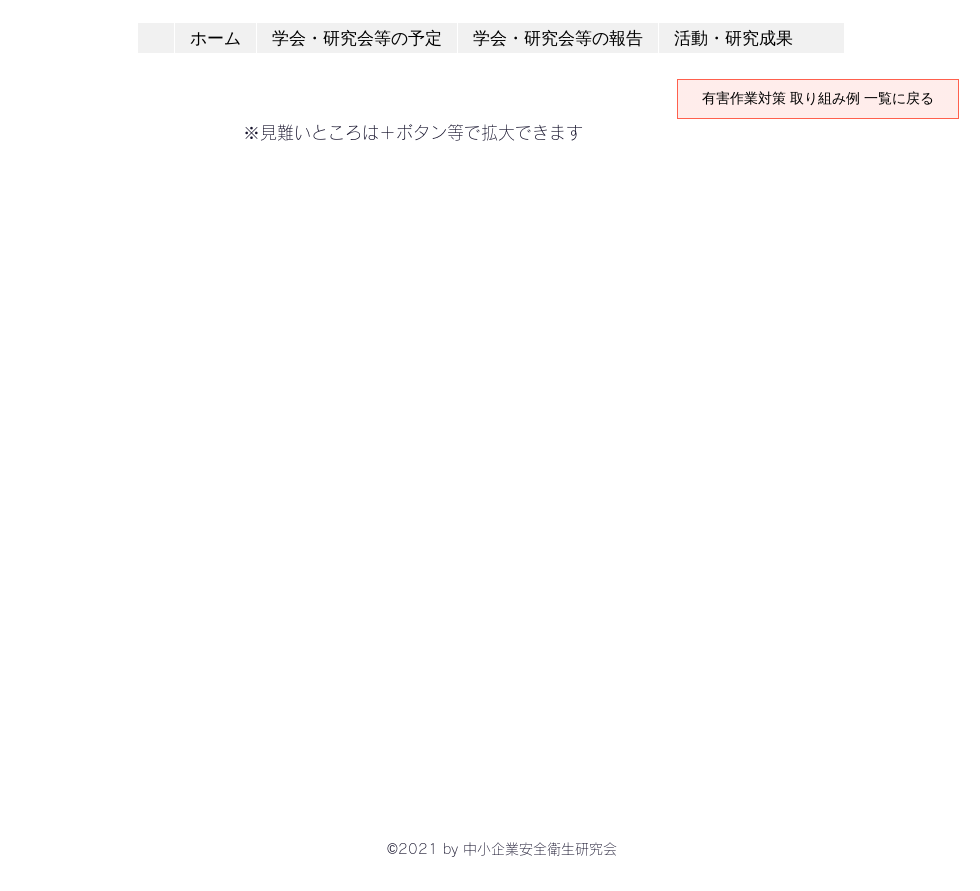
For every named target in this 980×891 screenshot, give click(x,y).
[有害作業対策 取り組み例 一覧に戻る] (818, 99)
